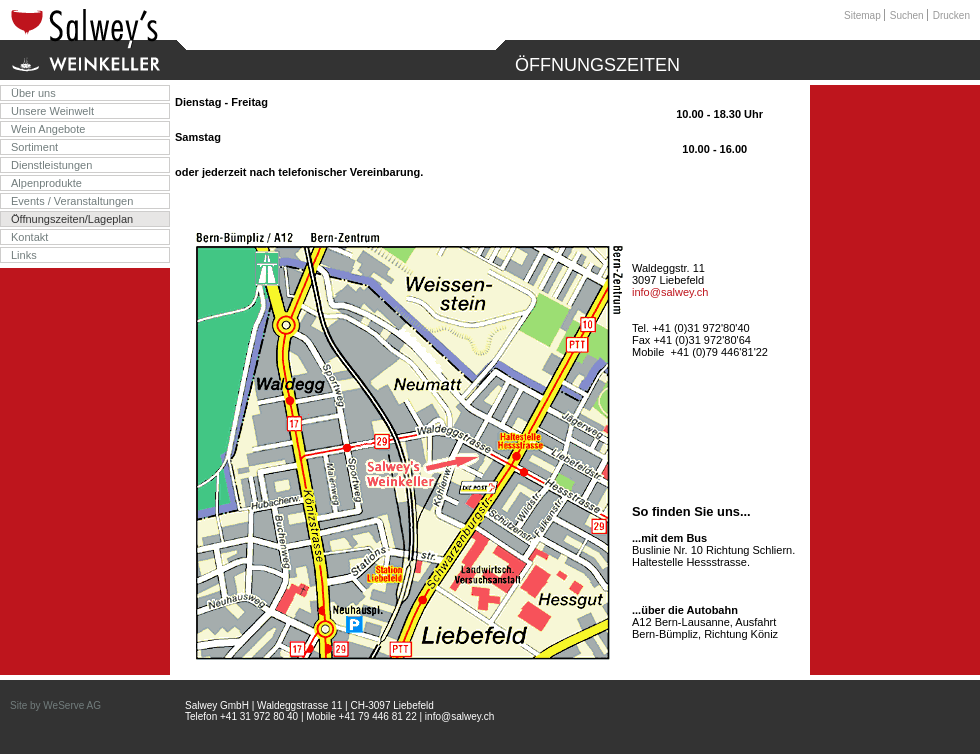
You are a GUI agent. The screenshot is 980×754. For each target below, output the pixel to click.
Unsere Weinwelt (52, 111)
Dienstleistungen (51, 165)
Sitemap (862, 15)
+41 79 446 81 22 (378, 716)
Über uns (33, 93)
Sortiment (34, 147)
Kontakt (29, 237)
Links (24, 255)
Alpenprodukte (46, 183)
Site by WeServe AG (55, 705)
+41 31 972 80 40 (259, 716)
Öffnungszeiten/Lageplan (72, 219)
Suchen (907, 15)
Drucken (951, 15)
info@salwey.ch (670, 292)
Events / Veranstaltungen (72, 201)
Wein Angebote (48, 129)
